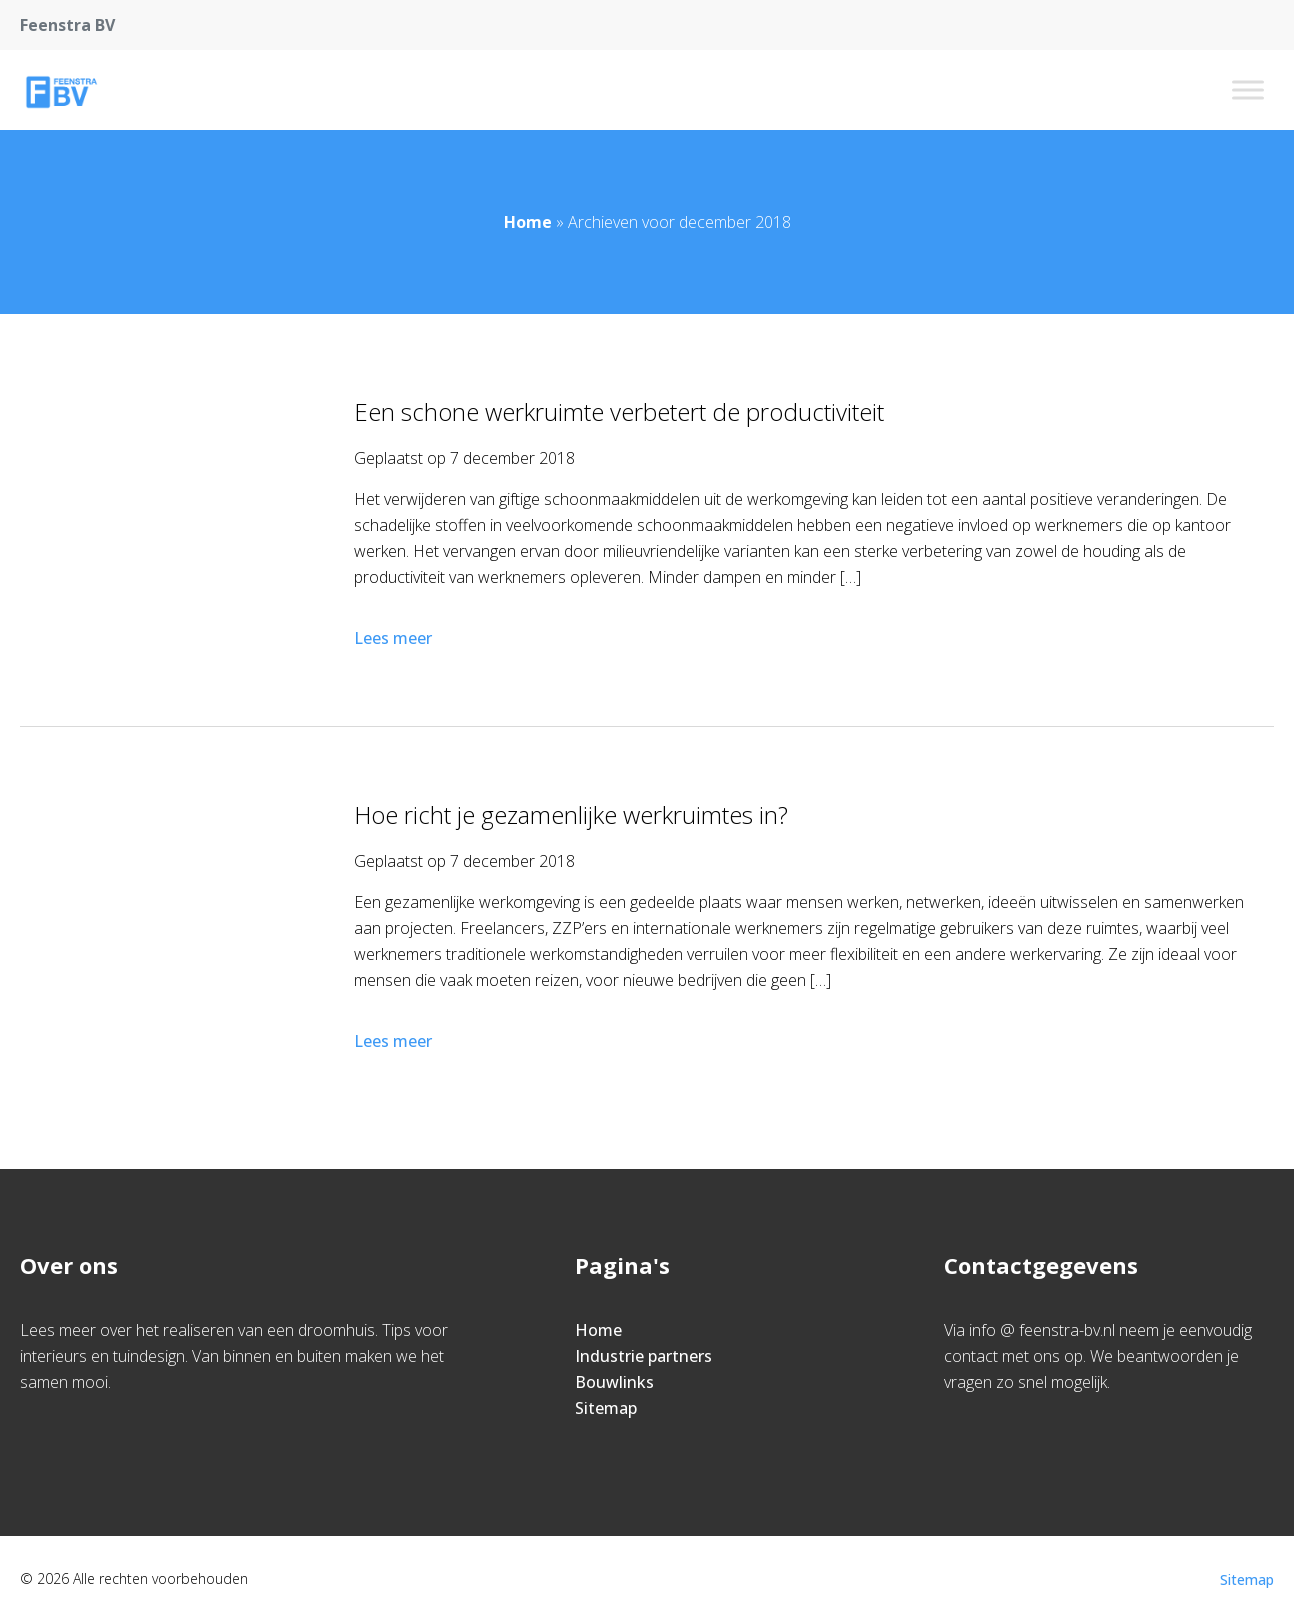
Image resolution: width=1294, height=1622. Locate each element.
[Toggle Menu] (1248, 89)
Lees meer (395, 638)
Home (528, 222)
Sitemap (606, 1408)
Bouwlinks (614, 1382)
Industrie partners (643, 1356)
